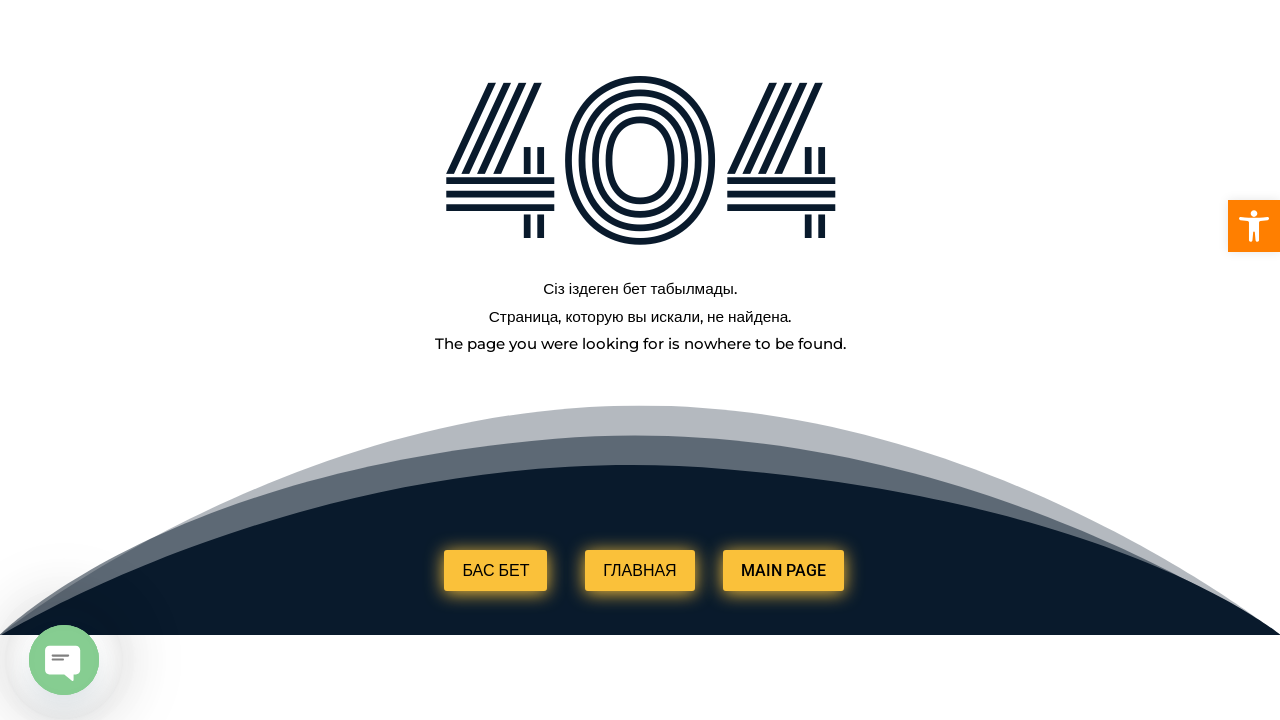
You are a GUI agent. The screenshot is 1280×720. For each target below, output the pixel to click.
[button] (1254, 226)
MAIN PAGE (783, 570)
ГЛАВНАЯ (639, 570)
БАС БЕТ (495, 570)
